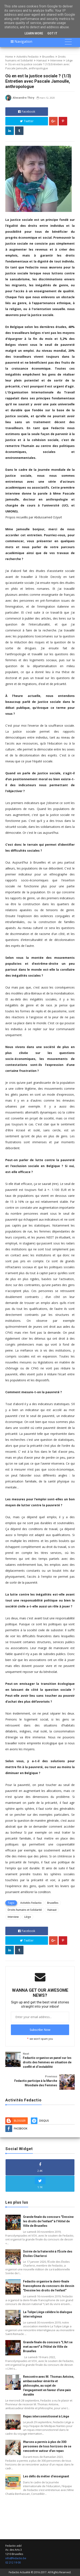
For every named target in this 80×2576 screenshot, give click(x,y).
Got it (52, 33)
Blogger (20, 2120)
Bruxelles (48, 56)
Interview (56, 60)
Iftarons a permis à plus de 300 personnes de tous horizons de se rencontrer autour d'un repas (47, 2446)
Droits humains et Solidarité (25, 1910)
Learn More (34, 33)
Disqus (44, 2120)
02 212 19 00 (13, 2562)
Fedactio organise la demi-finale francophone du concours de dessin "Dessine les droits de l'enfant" (48, 2286)
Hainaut (41, 60)
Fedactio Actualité (19, 2572)
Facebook (26, 111)
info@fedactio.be (15, 2558)
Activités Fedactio (27, 56)
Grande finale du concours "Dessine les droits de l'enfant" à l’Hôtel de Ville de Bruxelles (48, 2221)
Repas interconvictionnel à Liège (46, 2416)
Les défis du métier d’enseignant (46, 2476)
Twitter (26, 121)
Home (9, 56)
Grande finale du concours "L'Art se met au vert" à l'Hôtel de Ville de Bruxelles (48, 2347)
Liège (69, 60)
